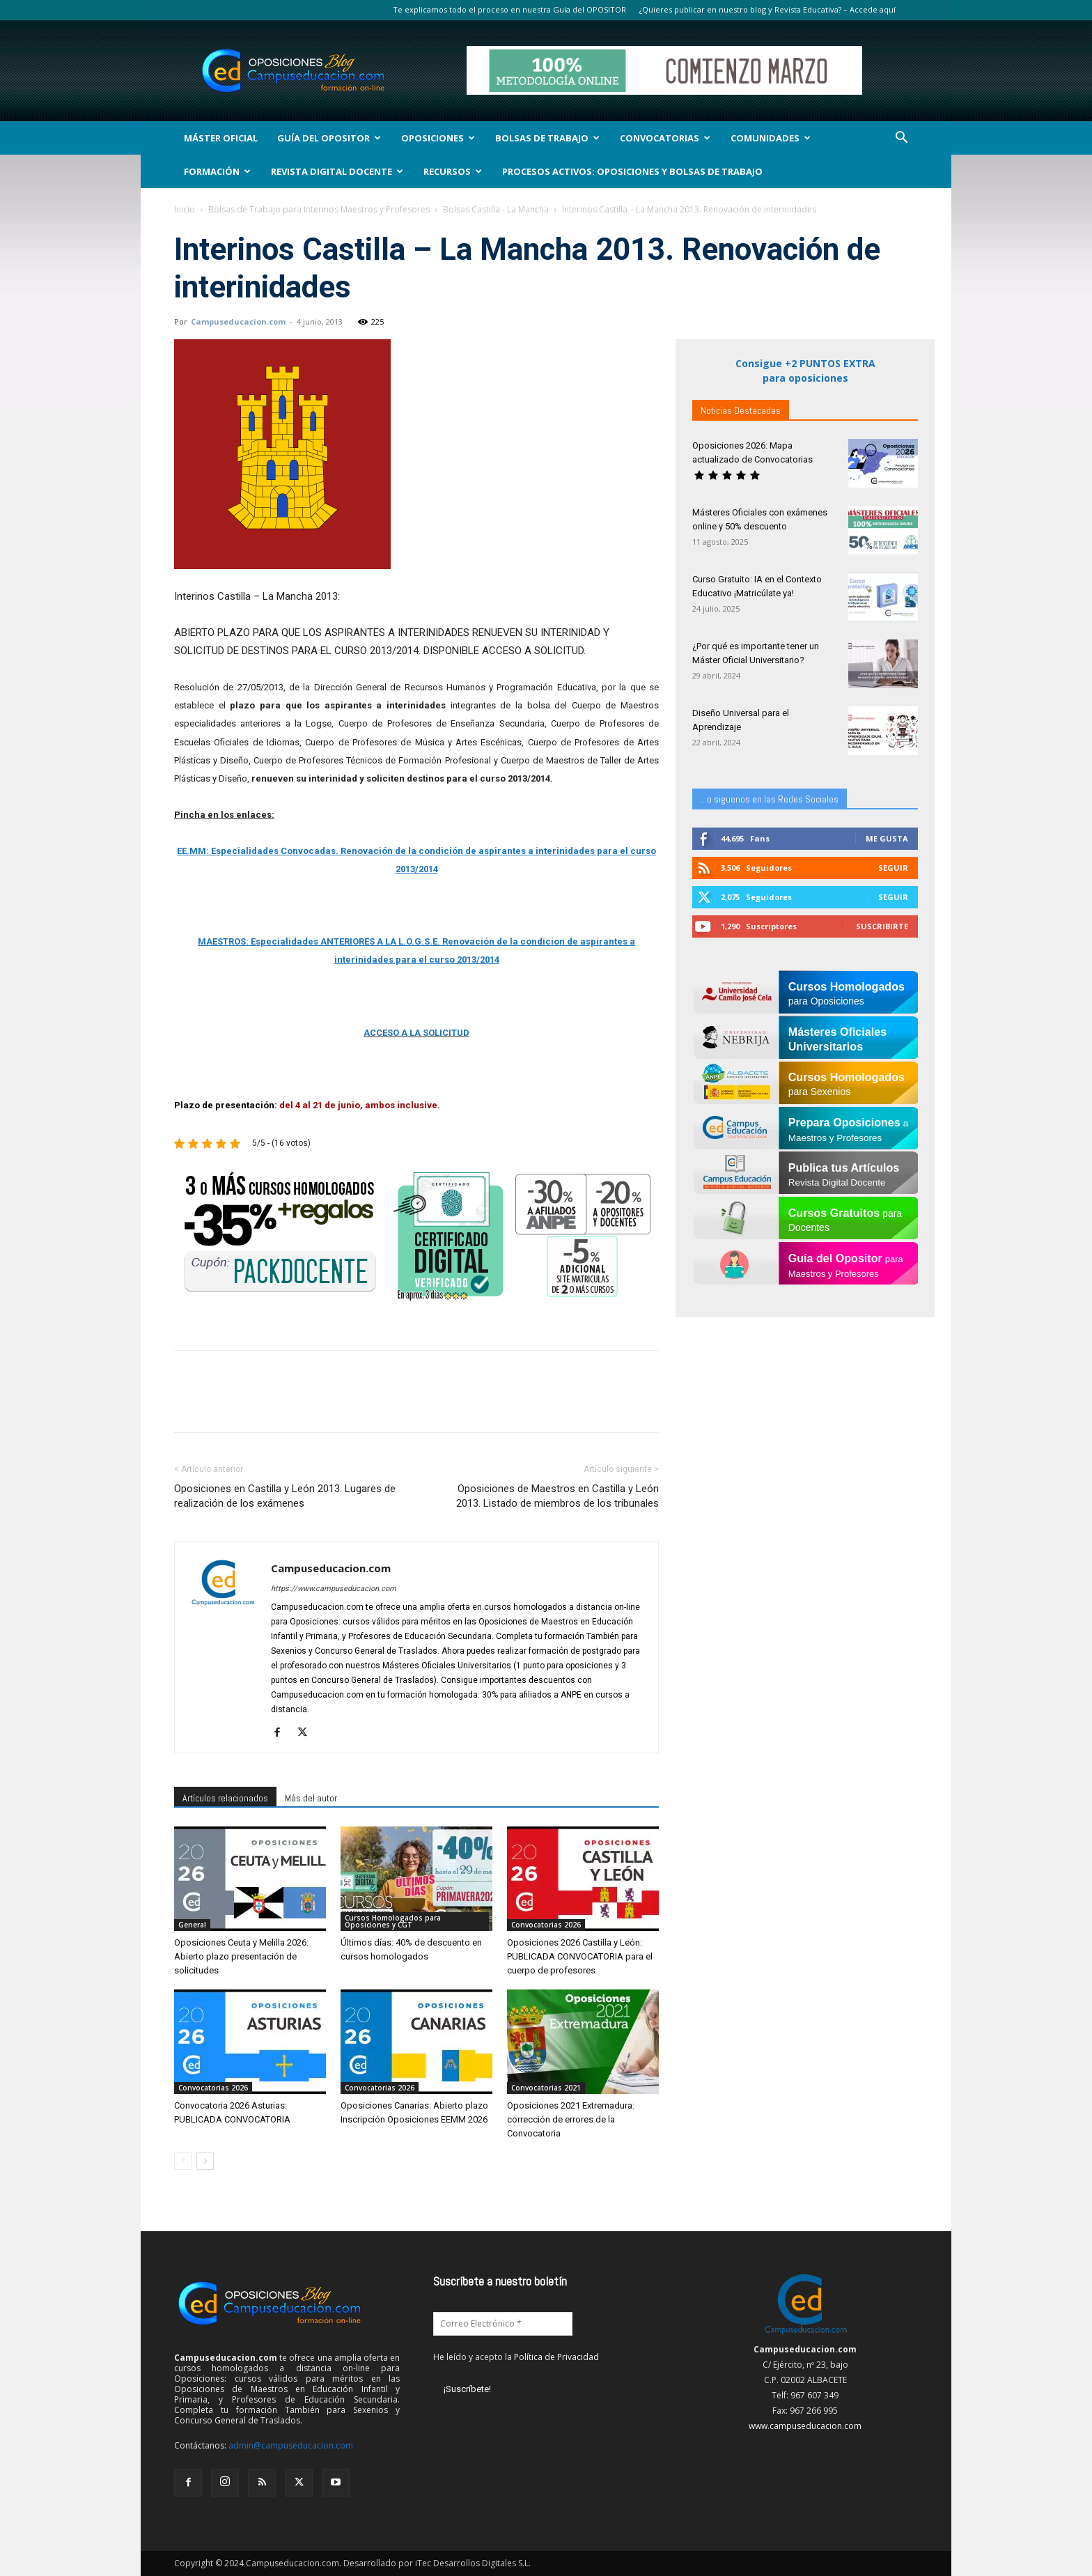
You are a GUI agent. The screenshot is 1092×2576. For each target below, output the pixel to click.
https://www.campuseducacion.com (333, 1588)
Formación (217, 171)
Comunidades (771, 138)
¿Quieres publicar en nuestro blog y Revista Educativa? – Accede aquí (767, 9)
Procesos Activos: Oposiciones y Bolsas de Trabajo (632, 171)
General (192, 1925)
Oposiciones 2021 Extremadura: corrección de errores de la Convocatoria (570, 2119)
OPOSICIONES (438, 138)
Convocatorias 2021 (546, 2088)
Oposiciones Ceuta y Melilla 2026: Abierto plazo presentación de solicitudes (241, 1956)
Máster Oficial (221, 138)
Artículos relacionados (225, 1798)
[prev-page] (183, 2161)
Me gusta (887, 838)
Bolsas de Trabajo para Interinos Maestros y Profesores (319, 209)
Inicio (184, 209)
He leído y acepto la (516, 2357)
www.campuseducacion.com (805, 2426)
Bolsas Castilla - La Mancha (496, 209)
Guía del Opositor (329, 138)
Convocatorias (665, 138)
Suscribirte (882, 926)
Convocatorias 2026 (546, 1925)
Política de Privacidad (556, 2357)
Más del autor (311, 1798)
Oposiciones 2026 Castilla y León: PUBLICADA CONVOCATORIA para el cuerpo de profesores (580, 1956)
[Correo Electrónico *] (502, 2324)
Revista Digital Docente (337, 171)
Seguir (893, 867)
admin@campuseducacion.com (290, 2445)
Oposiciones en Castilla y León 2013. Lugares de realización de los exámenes (285, 1496)
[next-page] (205, 2161)
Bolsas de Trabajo (547, 138)
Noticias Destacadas (741, 410)
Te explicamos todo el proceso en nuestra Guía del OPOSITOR (509, 9)
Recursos (452, 171)
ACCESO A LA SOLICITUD (416, 1032)
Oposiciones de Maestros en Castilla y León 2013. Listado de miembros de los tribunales (557, 1496)
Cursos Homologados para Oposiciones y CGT (393, 1921)
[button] (901, 139)
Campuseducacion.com (238, 321)
